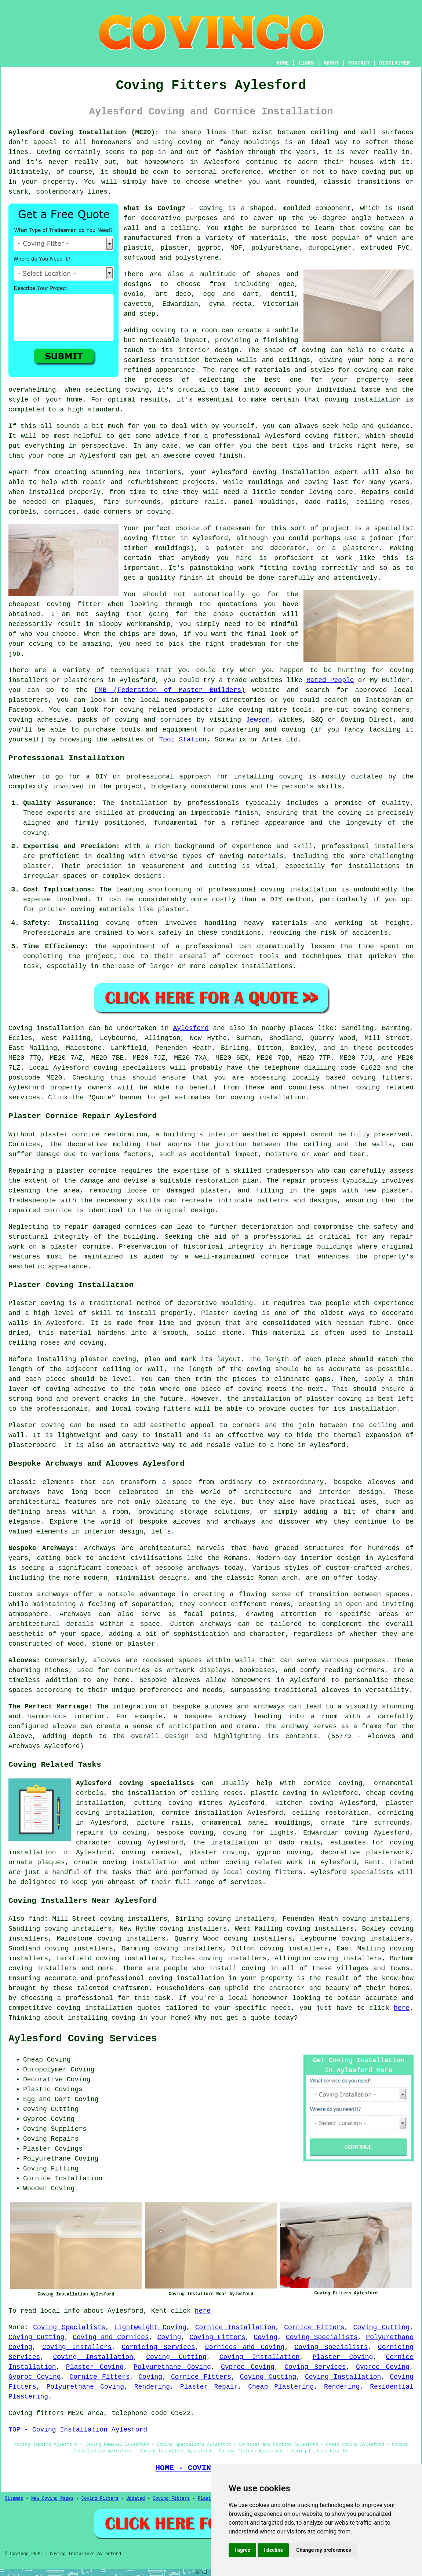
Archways (75, 1614)
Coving (169, 2337)
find (36, 1919)
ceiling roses (383, 502)
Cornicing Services (158, 2347)
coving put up (387, 172)
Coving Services (315, 2367)
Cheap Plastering (281, 2386)
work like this (367, 558)
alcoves (186, 1680)
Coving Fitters (217, 2337)
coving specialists (129, 1067)
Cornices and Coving (244, 2347)
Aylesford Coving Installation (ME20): (83, 132)
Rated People (330, 680)
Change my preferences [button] (323, 2550)
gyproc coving (283, 1852)
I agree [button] (242, 2550)
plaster (175, 248)
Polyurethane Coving (172, 2367)
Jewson (258, 719)
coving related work (264, 1862)
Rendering (152, 2386)
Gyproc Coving (247, 2367)
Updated (135, 2498)
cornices (60, 512)
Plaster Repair (209, 2386)
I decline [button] (273, 2550)
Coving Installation (93, 2357)
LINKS (306, 63)
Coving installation (46, 1028)
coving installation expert (305, 472)
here (402, 2008)
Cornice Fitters (314, 2327)
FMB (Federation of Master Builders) (170, 690)
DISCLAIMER (394, 63)
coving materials (251, 856)
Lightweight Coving (150, 2327)
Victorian (280, 304)
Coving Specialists (69, 2327)
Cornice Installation (235, 2327)
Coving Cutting (381, 2327)
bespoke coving (185, 1832)
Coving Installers (77, 2347)
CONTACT (359, 63)
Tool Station (183, 739)
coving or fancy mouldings (229, 142)
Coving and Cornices (111, 2337)
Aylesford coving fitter (311, 436)
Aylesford (190, 1028)
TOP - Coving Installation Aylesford (77, 2429)
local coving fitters (151, 1408)
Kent (373, 1862)
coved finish (219, 455)
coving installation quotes (109, 2008)
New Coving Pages (52, 2498)
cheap (223, 614)
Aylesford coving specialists (135, 1783)
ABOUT (331, 63)
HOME (283, 63)
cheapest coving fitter (54, 604)
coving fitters (381, 1077)
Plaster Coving (343, 2357)
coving (372, 228)
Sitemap (14, 2498)
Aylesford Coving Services (82, 2038)
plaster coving (108, 1359)
